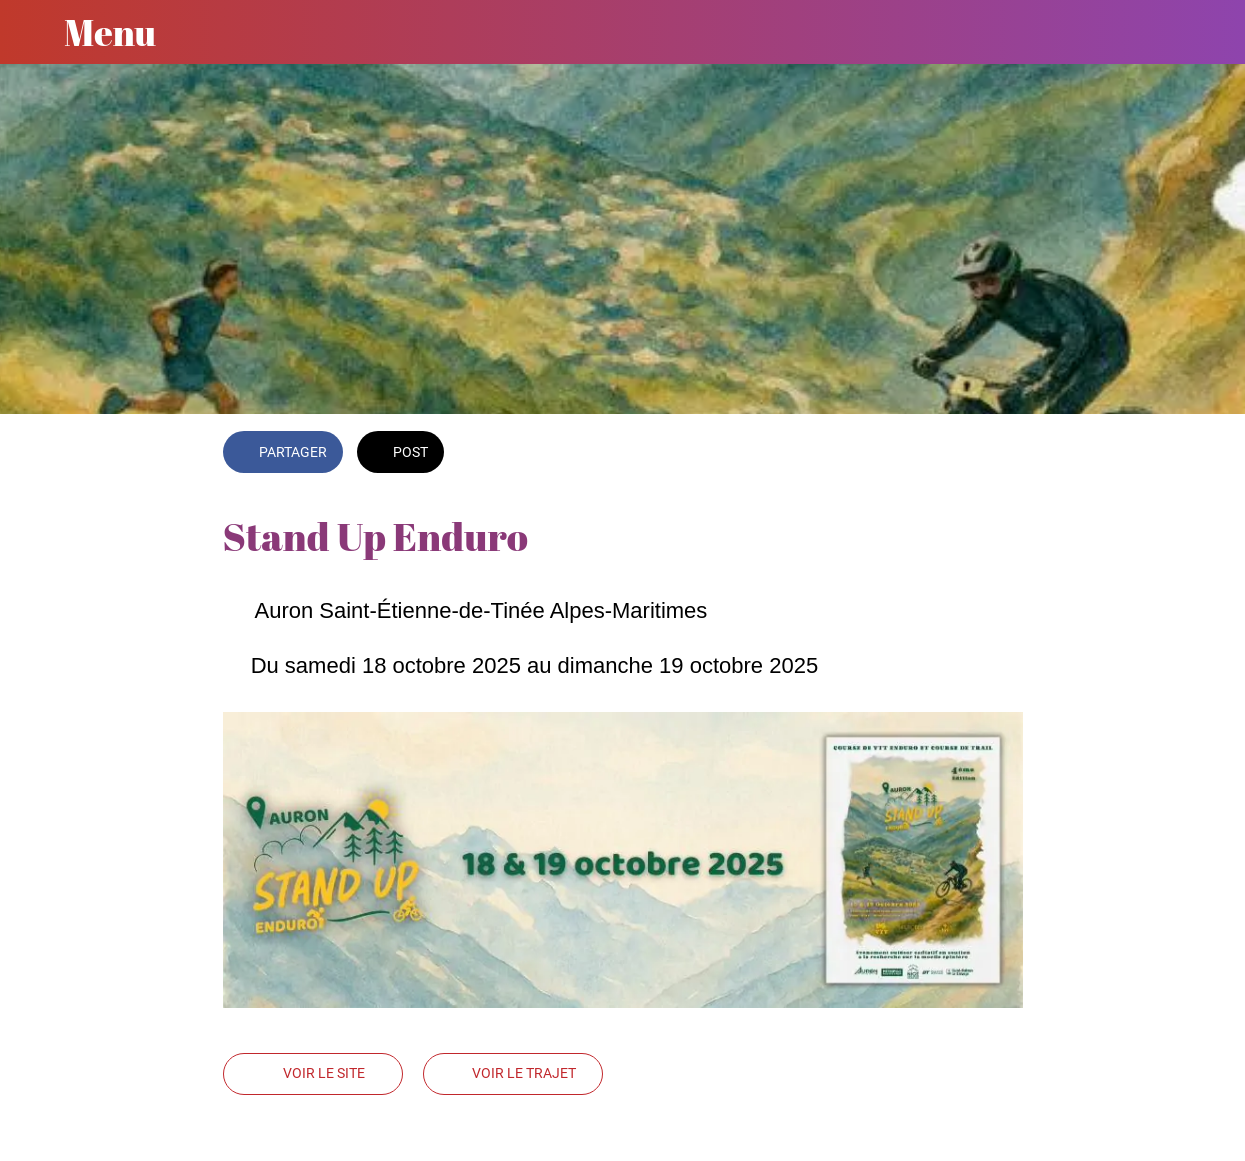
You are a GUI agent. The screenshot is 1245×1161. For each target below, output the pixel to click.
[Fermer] (32, 32)
